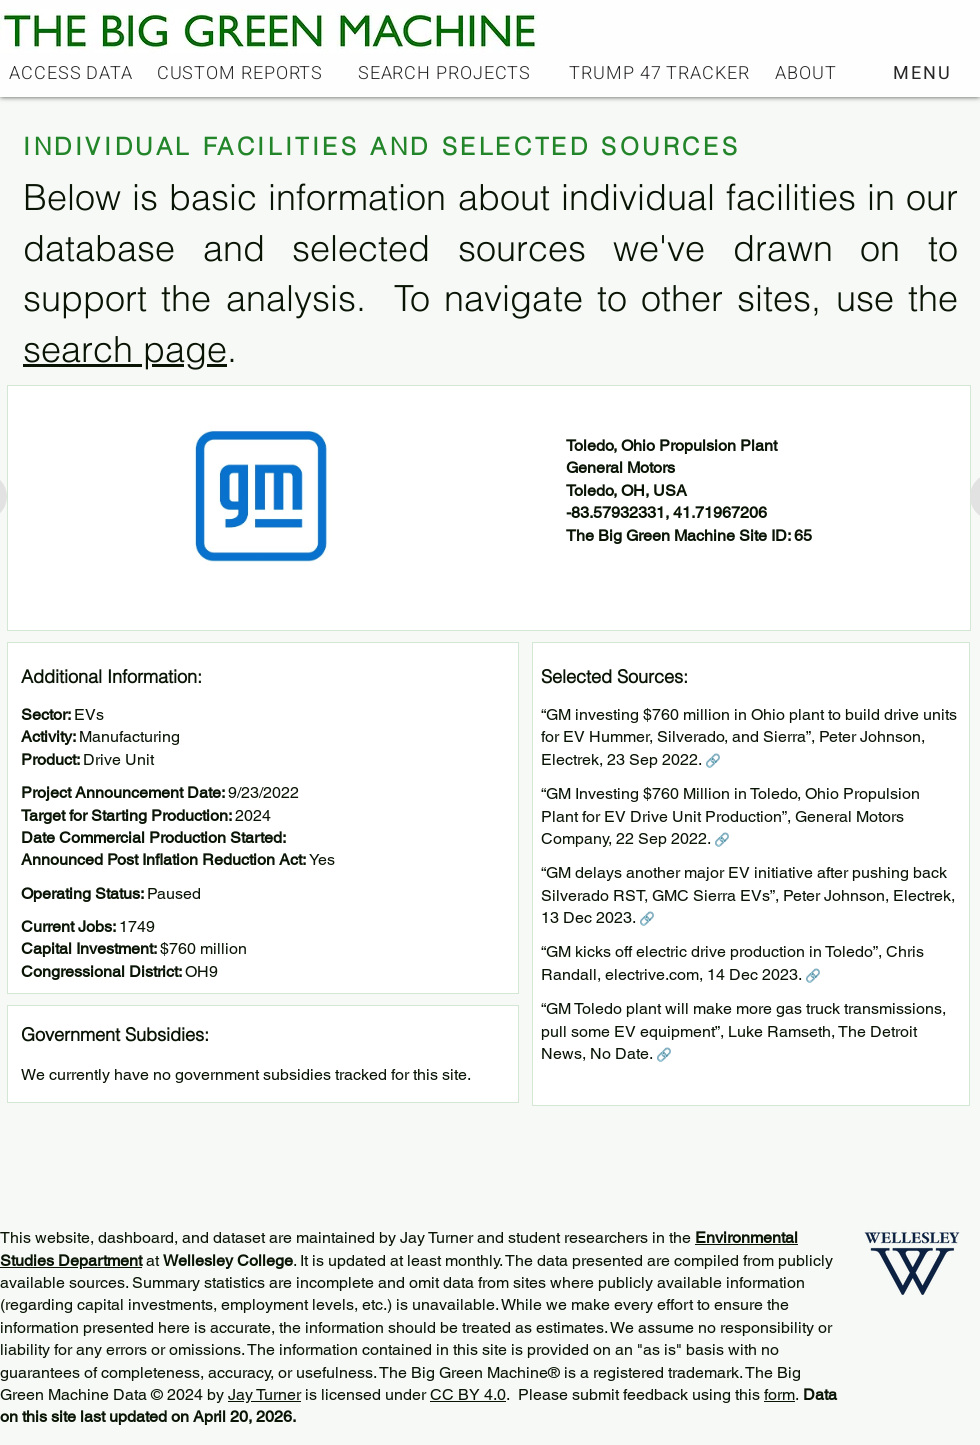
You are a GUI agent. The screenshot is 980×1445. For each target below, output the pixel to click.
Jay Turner (264, 1394)
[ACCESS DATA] (73, 73)
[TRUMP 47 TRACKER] (661, 73)
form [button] (779, 1394)
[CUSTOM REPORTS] (242, 73)
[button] (924, 73)
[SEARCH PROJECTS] (446, 73)
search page (125, 349)
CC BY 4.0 (468, 1394)
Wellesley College (228, 1260)
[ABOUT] (808, 73)
